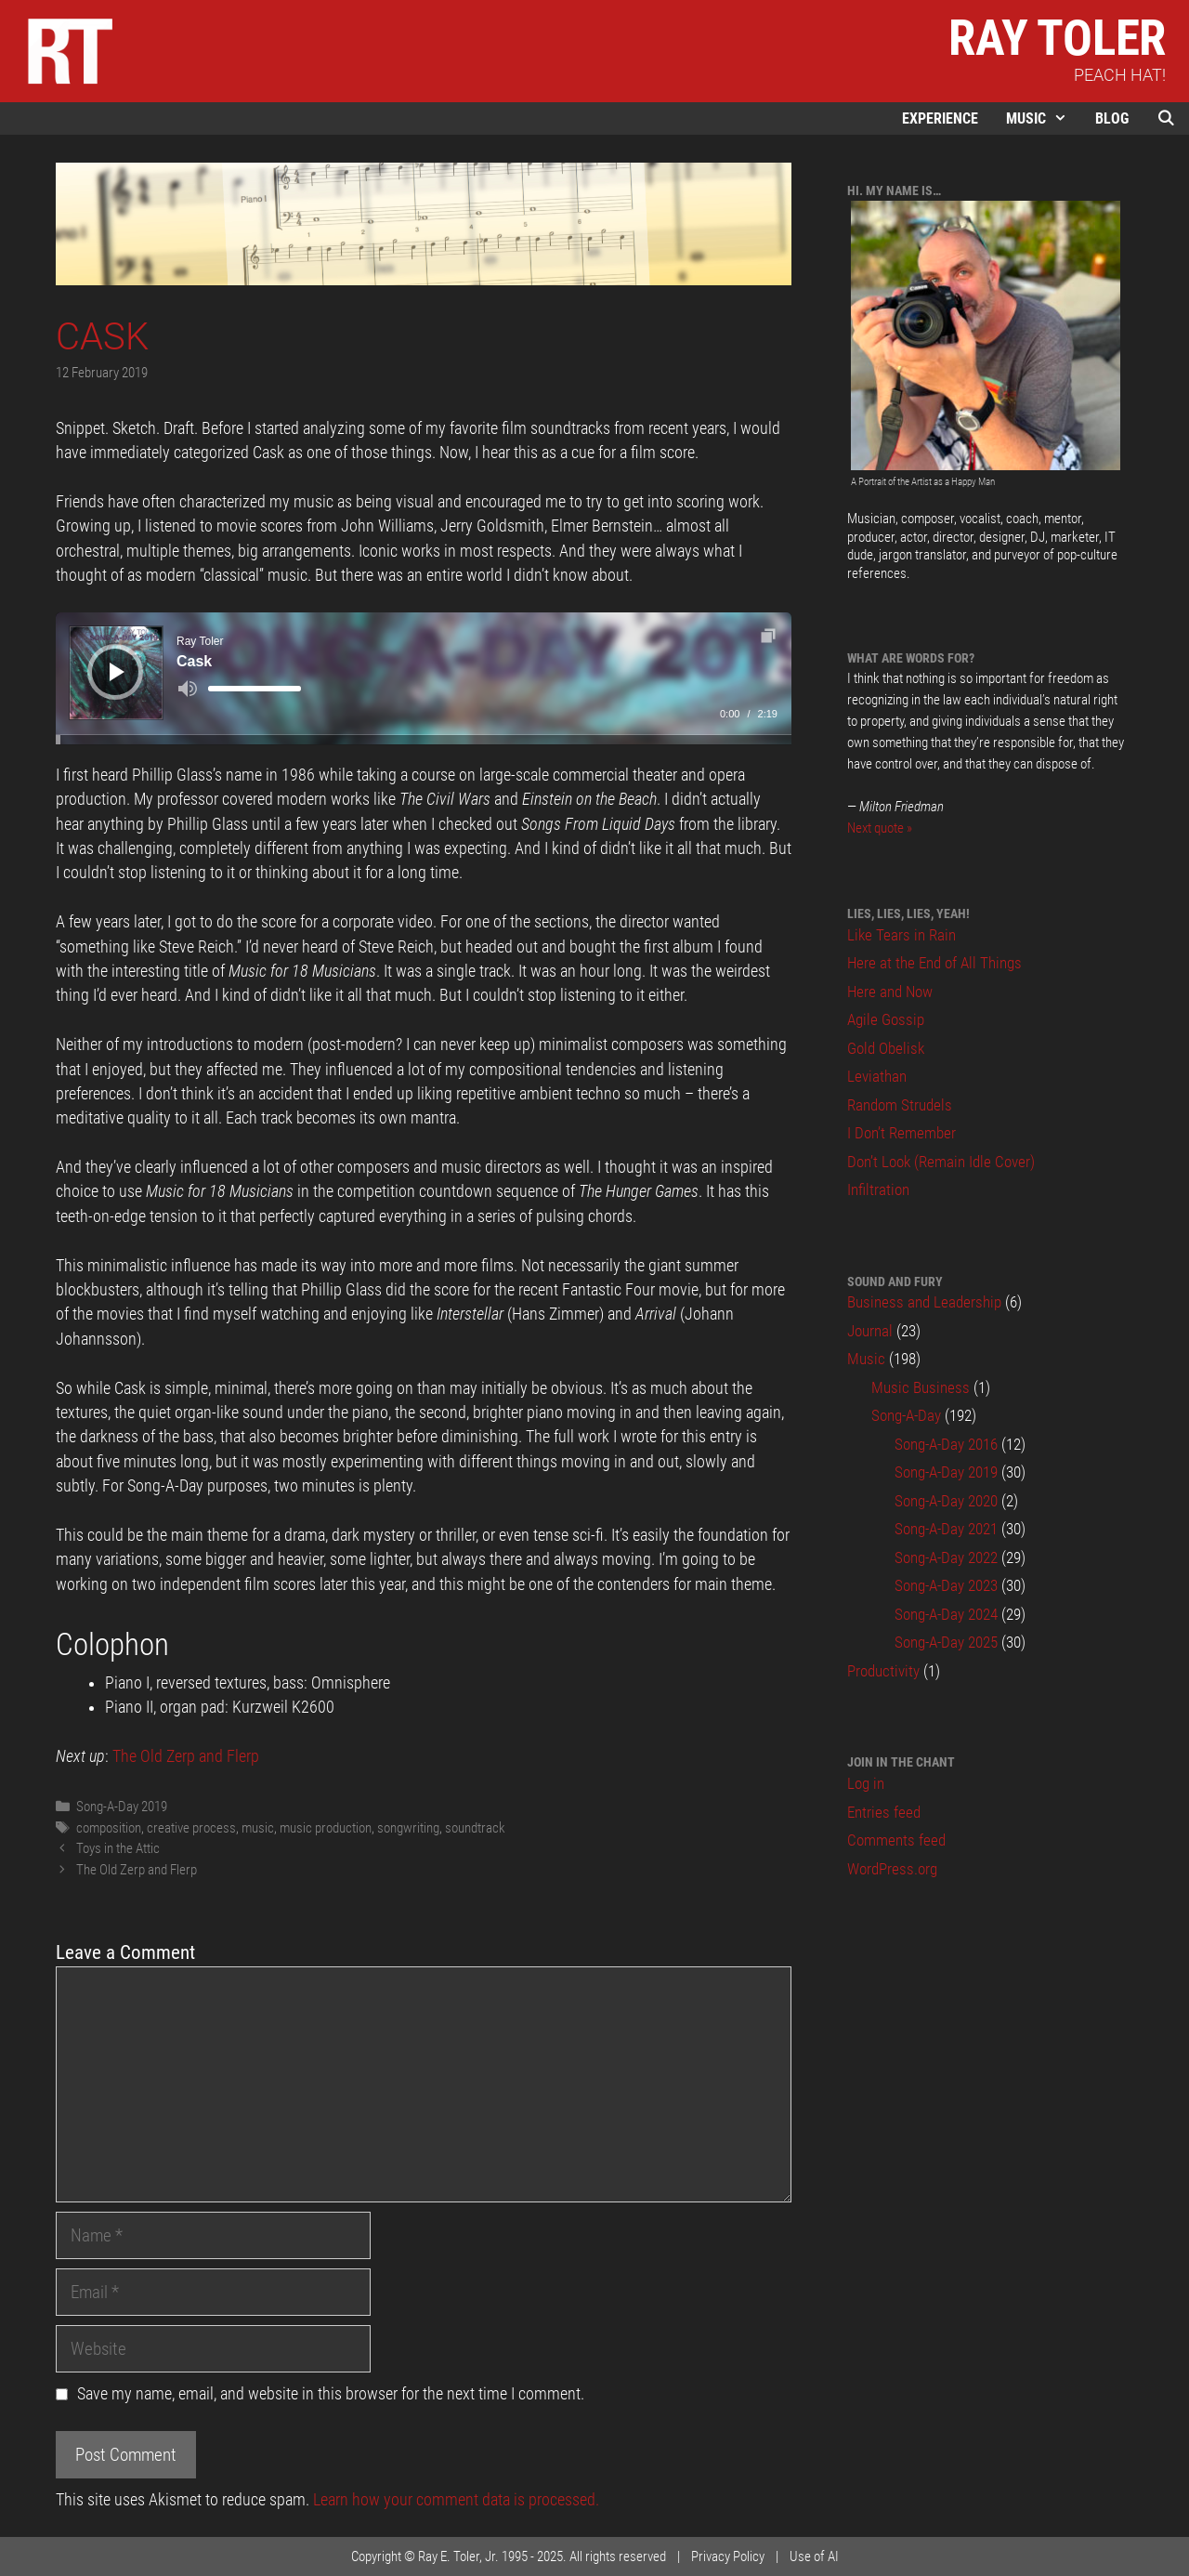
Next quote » (879, 828)
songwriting (408, 1828)
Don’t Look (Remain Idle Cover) (941, 1161)
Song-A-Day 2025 (946, 1642)
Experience (940, 118)
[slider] (254, 688)
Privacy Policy (727, 2556)
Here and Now (890, 991)
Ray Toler (1057, 38)
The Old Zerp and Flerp (185, 1756)
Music (1043, 118)
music (258, 1828)
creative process (191, 1828)
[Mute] (187, 688)
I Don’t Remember (901, 1133)
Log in (865, 1783)
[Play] (117, 672)
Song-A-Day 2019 (121, 1806)
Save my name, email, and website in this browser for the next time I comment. (330, 2394)
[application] (423, 678)
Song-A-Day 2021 (946, 1528)
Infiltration (878, 1189)
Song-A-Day (906, 1415)
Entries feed (884, 1812)
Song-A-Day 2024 (946, 1614)
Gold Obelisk (885, 1048)
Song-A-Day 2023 (946, 1585)
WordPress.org (892, 1869)
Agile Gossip (885, 1019)
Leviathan (877, 1076)
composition (108, 1828)
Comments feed (896, 1840)
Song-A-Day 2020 (946, 1501)
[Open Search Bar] (1166, 118)
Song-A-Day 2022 (946, 1557)
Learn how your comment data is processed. (456, 2500)
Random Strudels (899, 1105)
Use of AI (814, 2556)
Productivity (883, 1671)
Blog (1112, 118)
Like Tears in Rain (901, 935)
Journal (870, 1330)
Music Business (920, 1387)
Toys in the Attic (118, 1848)
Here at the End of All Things (934, 962)
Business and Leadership (924, 1302)
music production (326, 1828)
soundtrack (475, 1828)
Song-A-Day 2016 (946, 1444)
